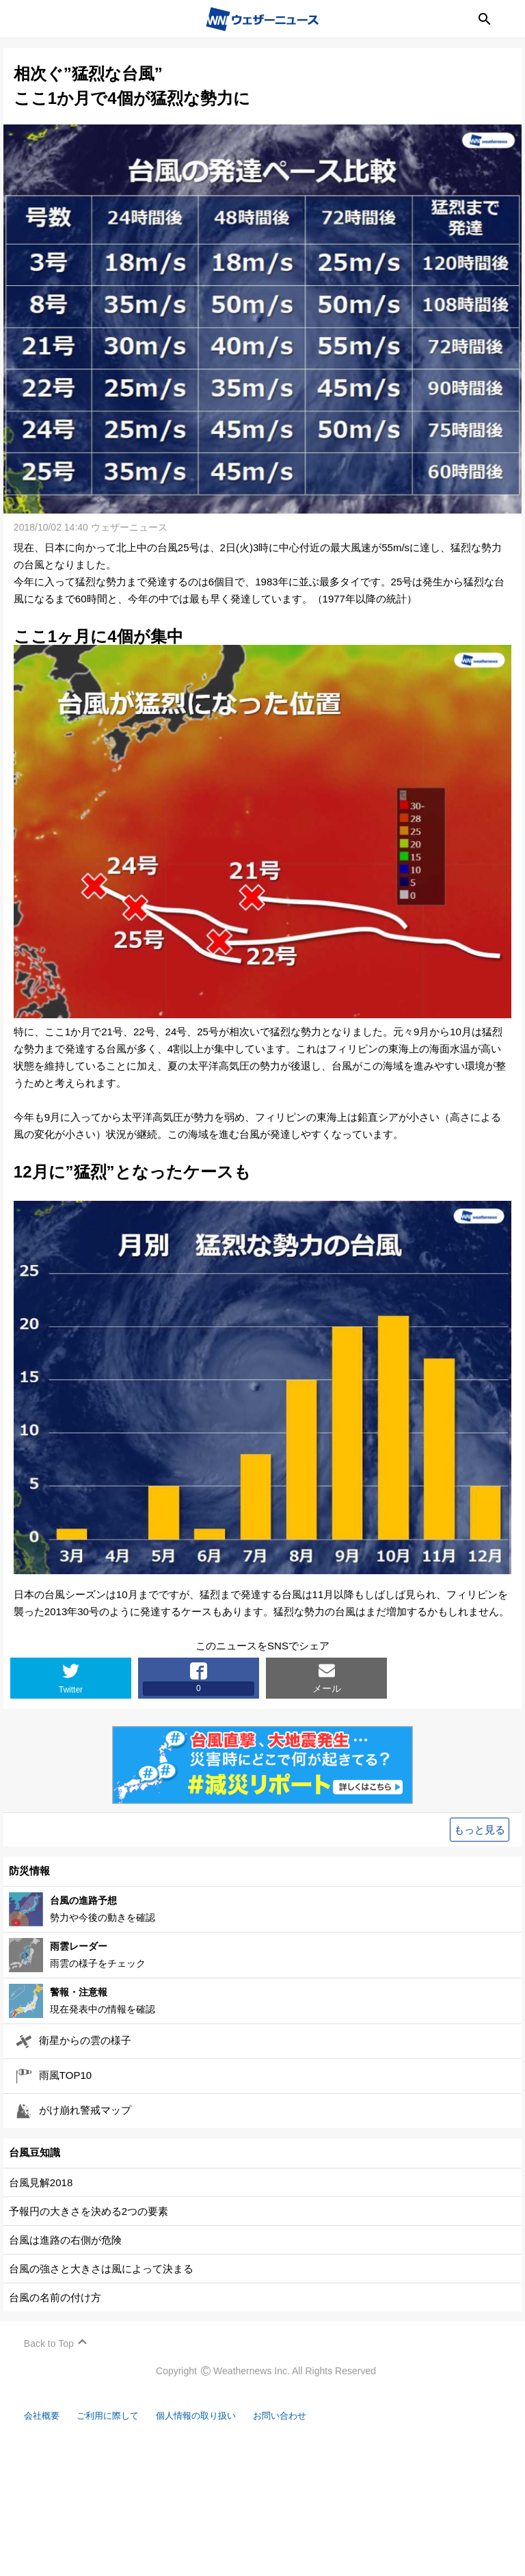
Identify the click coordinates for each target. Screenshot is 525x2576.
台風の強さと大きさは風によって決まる (104, 2269)
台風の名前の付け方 (58, 2298)
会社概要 (47, 2416)
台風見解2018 (44, 2183)
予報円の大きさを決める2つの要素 (92, 2212)
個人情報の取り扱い (220, 2416)
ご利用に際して (121, 2416)
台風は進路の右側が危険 (68, 2240)
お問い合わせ (314, 2416)
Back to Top (52, 2344)
